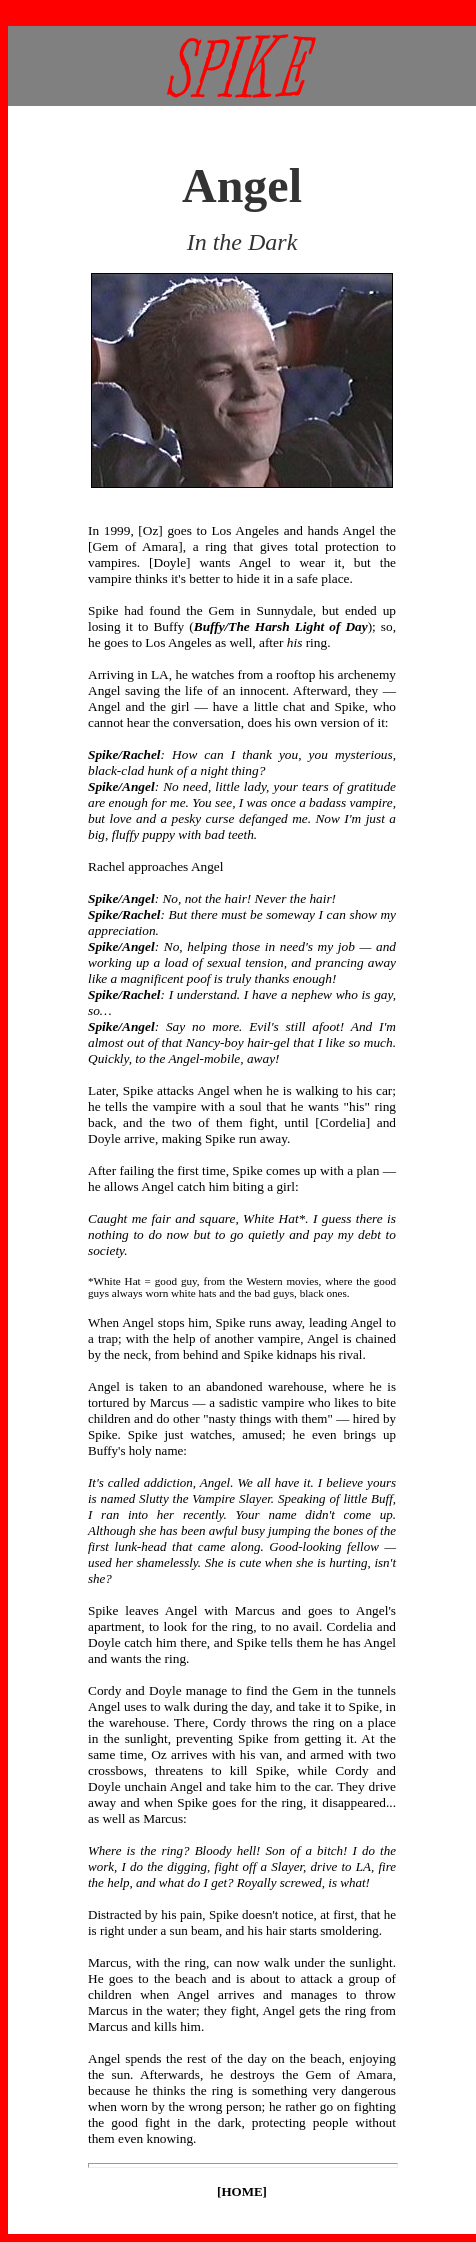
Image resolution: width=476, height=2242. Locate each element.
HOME (241, 2191)
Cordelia (343, 1122)
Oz (151, 530)
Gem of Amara (135, 546)
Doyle (170, 562)
